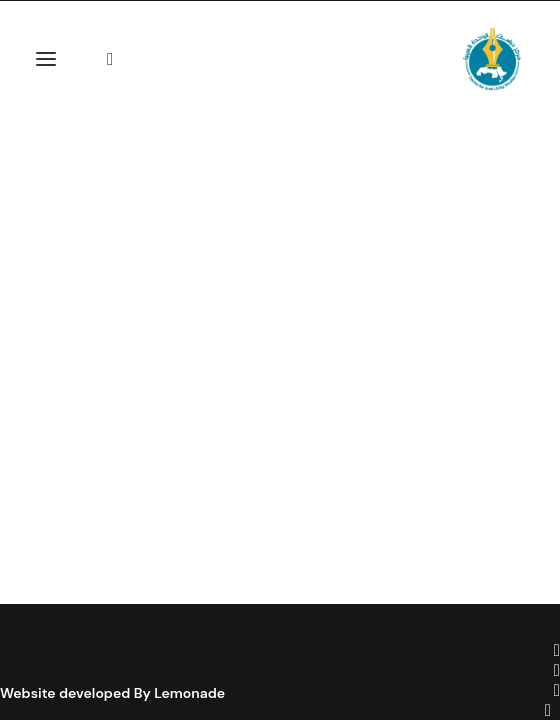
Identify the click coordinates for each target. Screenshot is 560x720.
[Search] (119, 59)
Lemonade (189, 693)
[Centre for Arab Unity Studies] (492, 59)
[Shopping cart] (98, 59)
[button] (46, 59)
